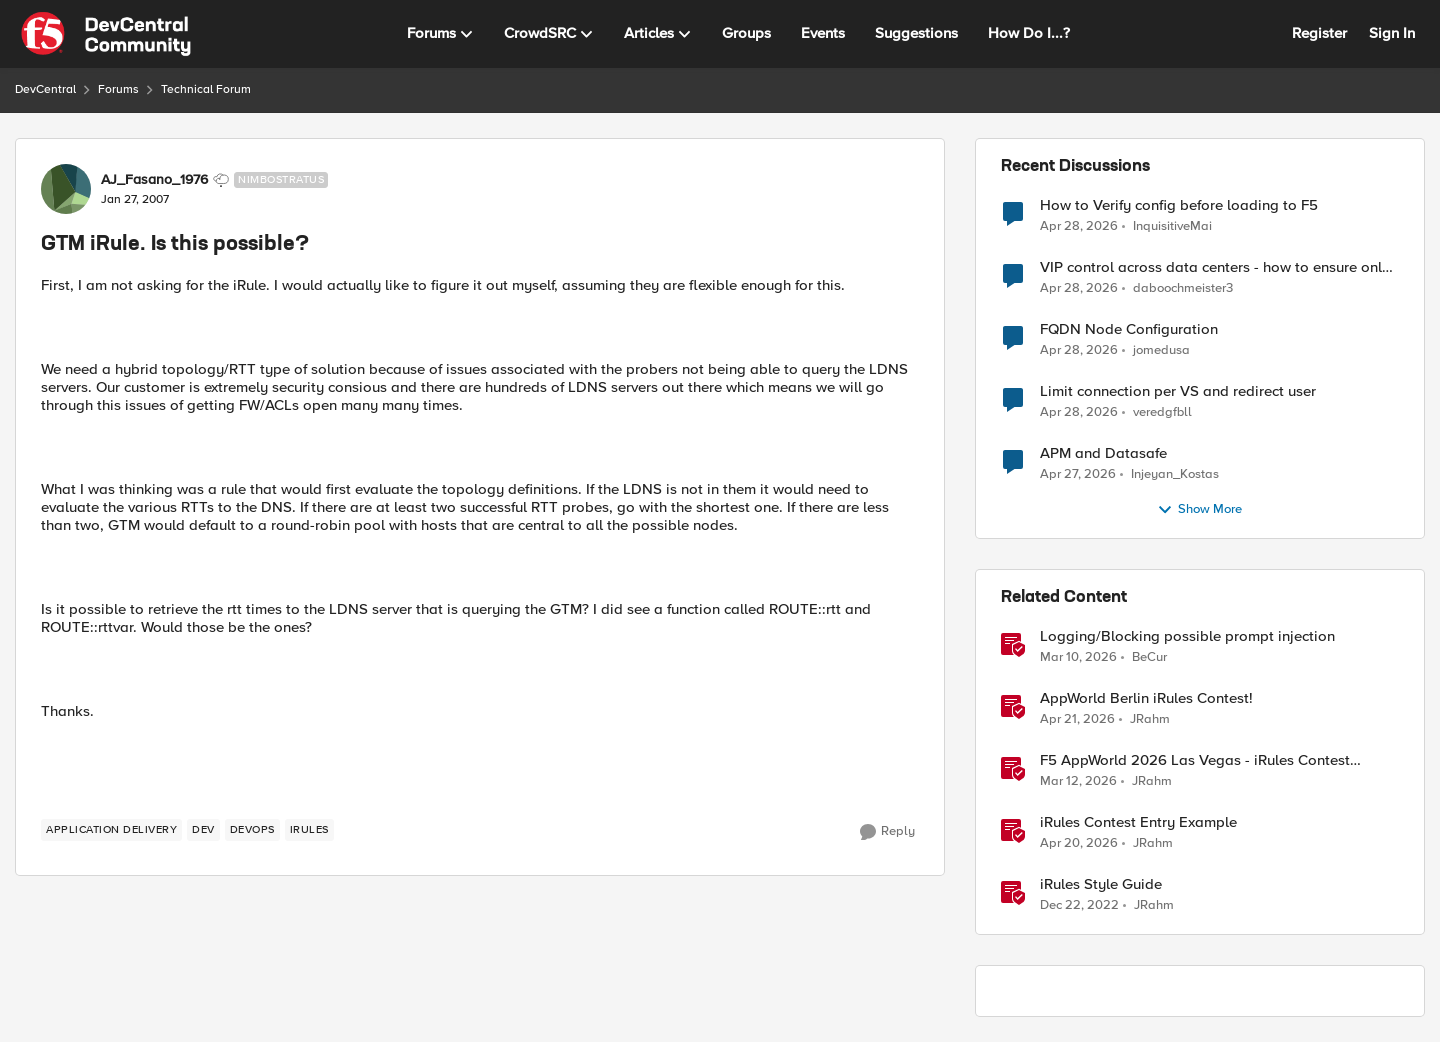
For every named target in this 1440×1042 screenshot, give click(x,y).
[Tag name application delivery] (111, 830)
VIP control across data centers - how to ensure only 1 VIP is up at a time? (1219, 267)
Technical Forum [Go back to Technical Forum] (206, 89)
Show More (1199, 510)
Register (1319, 33)
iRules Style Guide (1101, 884)
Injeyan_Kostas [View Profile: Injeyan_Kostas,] (1175, 474)
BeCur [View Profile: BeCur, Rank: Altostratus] (1149, 657)
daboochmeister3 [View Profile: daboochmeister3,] (1183, 288)
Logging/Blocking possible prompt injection (1187, 636)
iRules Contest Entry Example (1138, 822)
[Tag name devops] (252, 830)
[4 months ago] (1078, 658)
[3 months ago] (1079, 226)
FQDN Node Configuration (1129, 329)
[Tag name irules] (309, 830)
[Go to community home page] (106, 34)
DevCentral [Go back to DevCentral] (45, 89)
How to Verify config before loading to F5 (1179, 205)
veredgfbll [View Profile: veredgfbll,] (1162, 412)
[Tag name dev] (203, 830)
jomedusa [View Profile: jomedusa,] (1161, 350)
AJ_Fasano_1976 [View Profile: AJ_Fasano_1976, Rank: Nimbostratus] (154, 180)
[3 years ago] (1079, 906)
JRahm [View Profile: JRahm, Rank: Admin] (1150, 719)
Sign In (1392, 33)
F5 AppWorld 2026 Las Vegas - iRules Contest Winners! (1195, 760)
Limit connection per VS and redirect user (1178, 391)
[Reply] (887, 832)
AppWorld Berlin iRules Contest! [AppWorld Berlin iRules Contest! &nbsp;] (1146, 698)
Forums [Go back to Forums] (118, 89)
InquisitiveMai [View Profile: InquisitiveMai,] (1172, 225)
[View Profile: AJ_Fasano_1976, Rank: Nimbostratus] (66, 189)
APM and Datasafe (1103, 453)
